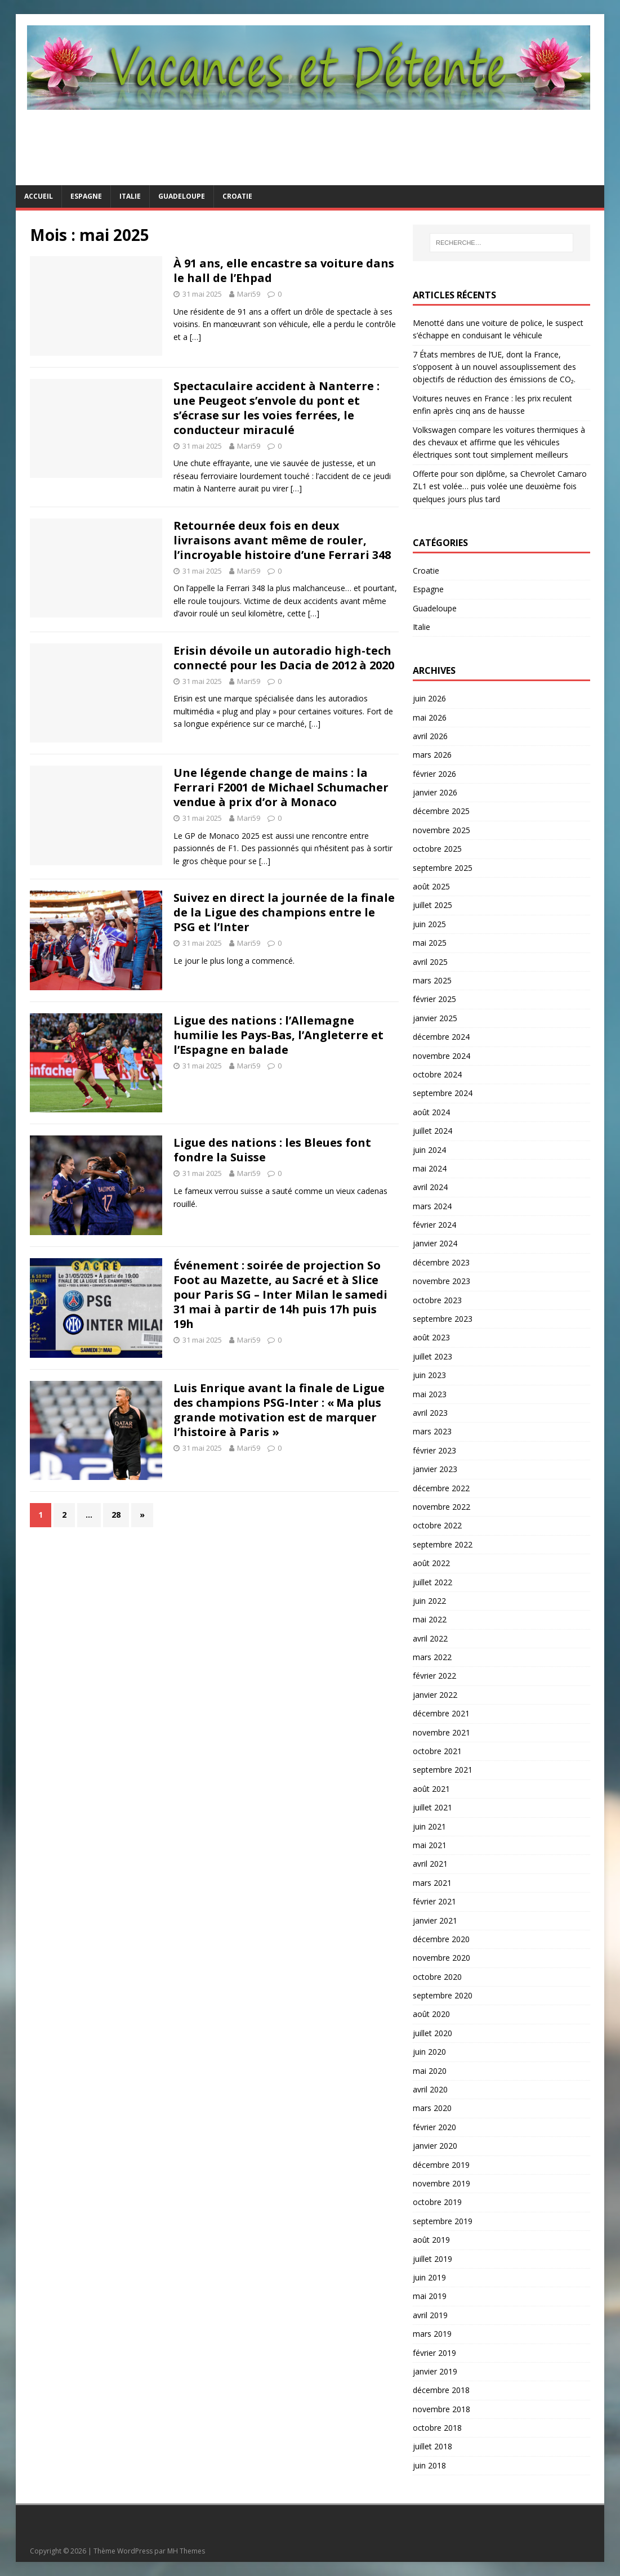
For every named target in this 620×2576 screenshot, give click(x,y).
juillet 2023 (432, 1356)
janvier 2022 (435, 1694)
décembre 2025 (441, 811)
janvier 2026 (435, 792)
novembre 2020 (441, 1957)
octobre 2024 (437, 1074)
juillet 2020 (432, 2033)
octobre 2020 (437, 1976)
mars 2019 (432, 2333)
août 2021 (431, 1788)
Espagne (86, 196)
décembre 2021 (441, 1713)
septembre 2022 (442, 1544)
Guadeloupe (181, 196)
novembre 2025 (441, 830)
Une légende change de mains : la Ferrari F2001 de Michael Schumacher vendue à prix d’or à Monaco (281, 787)
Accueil (38, 196)
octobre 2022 (437, 1525)
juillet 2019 (432, 2258)
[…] (195, 337)
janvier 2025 (435, 1018)
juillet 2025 (432, 905)
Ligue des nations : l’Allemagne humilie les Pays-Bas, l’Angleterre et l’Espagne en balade (278, 1035)
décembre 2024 (441, 1036)
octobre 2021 (437, 1751)
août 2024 (431, 1112)
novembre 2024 (441, 1055)
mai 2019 (430, 2296)
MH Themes (186, 2551)
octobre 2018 (437, 2427)
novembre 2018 (441, 2409)
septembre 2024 (442, 1093)
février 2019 (434, 2352)
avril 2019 (430, 2315)
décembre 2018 (441, 2390)
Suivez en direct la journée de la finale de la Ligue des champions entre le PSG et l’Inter (284, 912)
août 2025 (431, 886)
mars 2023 (432, 1431)
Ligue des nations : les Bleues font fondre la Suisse (272, 1150)
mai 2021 (430, 1845)
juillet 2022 (432, 1582)
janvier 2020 (435, 2145)
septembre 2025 (442, 867)
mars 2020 (432, 2108)
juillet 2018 (432, 2446)
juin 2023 (429, 1375)
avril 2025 (430, 961)
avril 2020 (430, 2089)
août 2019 (431, 2239)
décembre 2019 (441, 2164)
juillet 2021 (432, 1807)
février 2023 (434, 1450)
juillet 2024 (432, 1130)
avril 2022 (430, 1638)
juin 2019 (429, 2277)
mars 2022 (432, 1657)
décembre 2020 (441, 1939)
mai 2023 (430, 1394)
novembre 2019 (441, 2183)
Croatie (237, 196)
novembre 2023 (441, 1281)
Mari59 (248, 294)
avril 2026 (430, 736)
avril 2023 (430, 1412)
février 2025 (434, 999)
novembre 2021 (441, 1732)
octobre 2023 (437, 1300)
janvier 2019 (435, 2371)
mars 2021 (432, 1882)
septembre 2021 (442, 1769)
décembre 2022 (441, 1488)
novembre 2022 (441, 1506)
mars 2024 (432, 1206)
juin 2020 (429, 2051)
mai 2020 (430, 2070)
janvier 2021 (435, 1920)
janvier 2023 (435, 1469)
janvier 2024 (435, 1243)
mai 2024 (430, 1168)
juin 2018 (429, 2465)
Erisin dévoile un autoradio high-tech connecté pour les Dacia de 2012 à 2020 (283, 658)
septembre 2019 (442, 2221)
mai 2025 (430, 942)
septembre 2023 (442, 1318)
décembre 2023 (441, 1262)
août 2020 (431, 2014)
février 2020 (434, 2127)
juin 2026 (429, 698)
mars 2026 (432, 754)
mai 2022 (430, 1619)
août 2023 (431, 1337)
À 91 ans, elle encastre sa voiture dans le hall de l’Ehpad (283, 270)
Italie (130, 196)
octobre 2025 (437, 848)
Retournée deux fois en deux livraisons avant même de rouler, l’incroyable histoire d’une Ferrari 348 (282, 540)
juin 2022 (429, 1600)
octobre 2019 (437, 2202)
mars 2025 (432, 980)
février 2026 (434, 773)
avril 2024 (430, 1187)
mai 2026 (430, 717)
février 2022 (434, 1675)
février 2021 (434, 1901)
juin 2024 (429, 1149)
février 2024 (434, 1224)
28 (116, 1514)
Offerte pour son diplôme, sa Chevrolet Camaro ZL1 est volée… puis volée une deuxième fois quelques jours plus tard (500, 486)
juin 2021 (429, 1826)
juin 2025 (429, 924)
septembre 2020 (442, 1995)
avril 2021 (430, 1863)
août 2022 (431, 1563)
